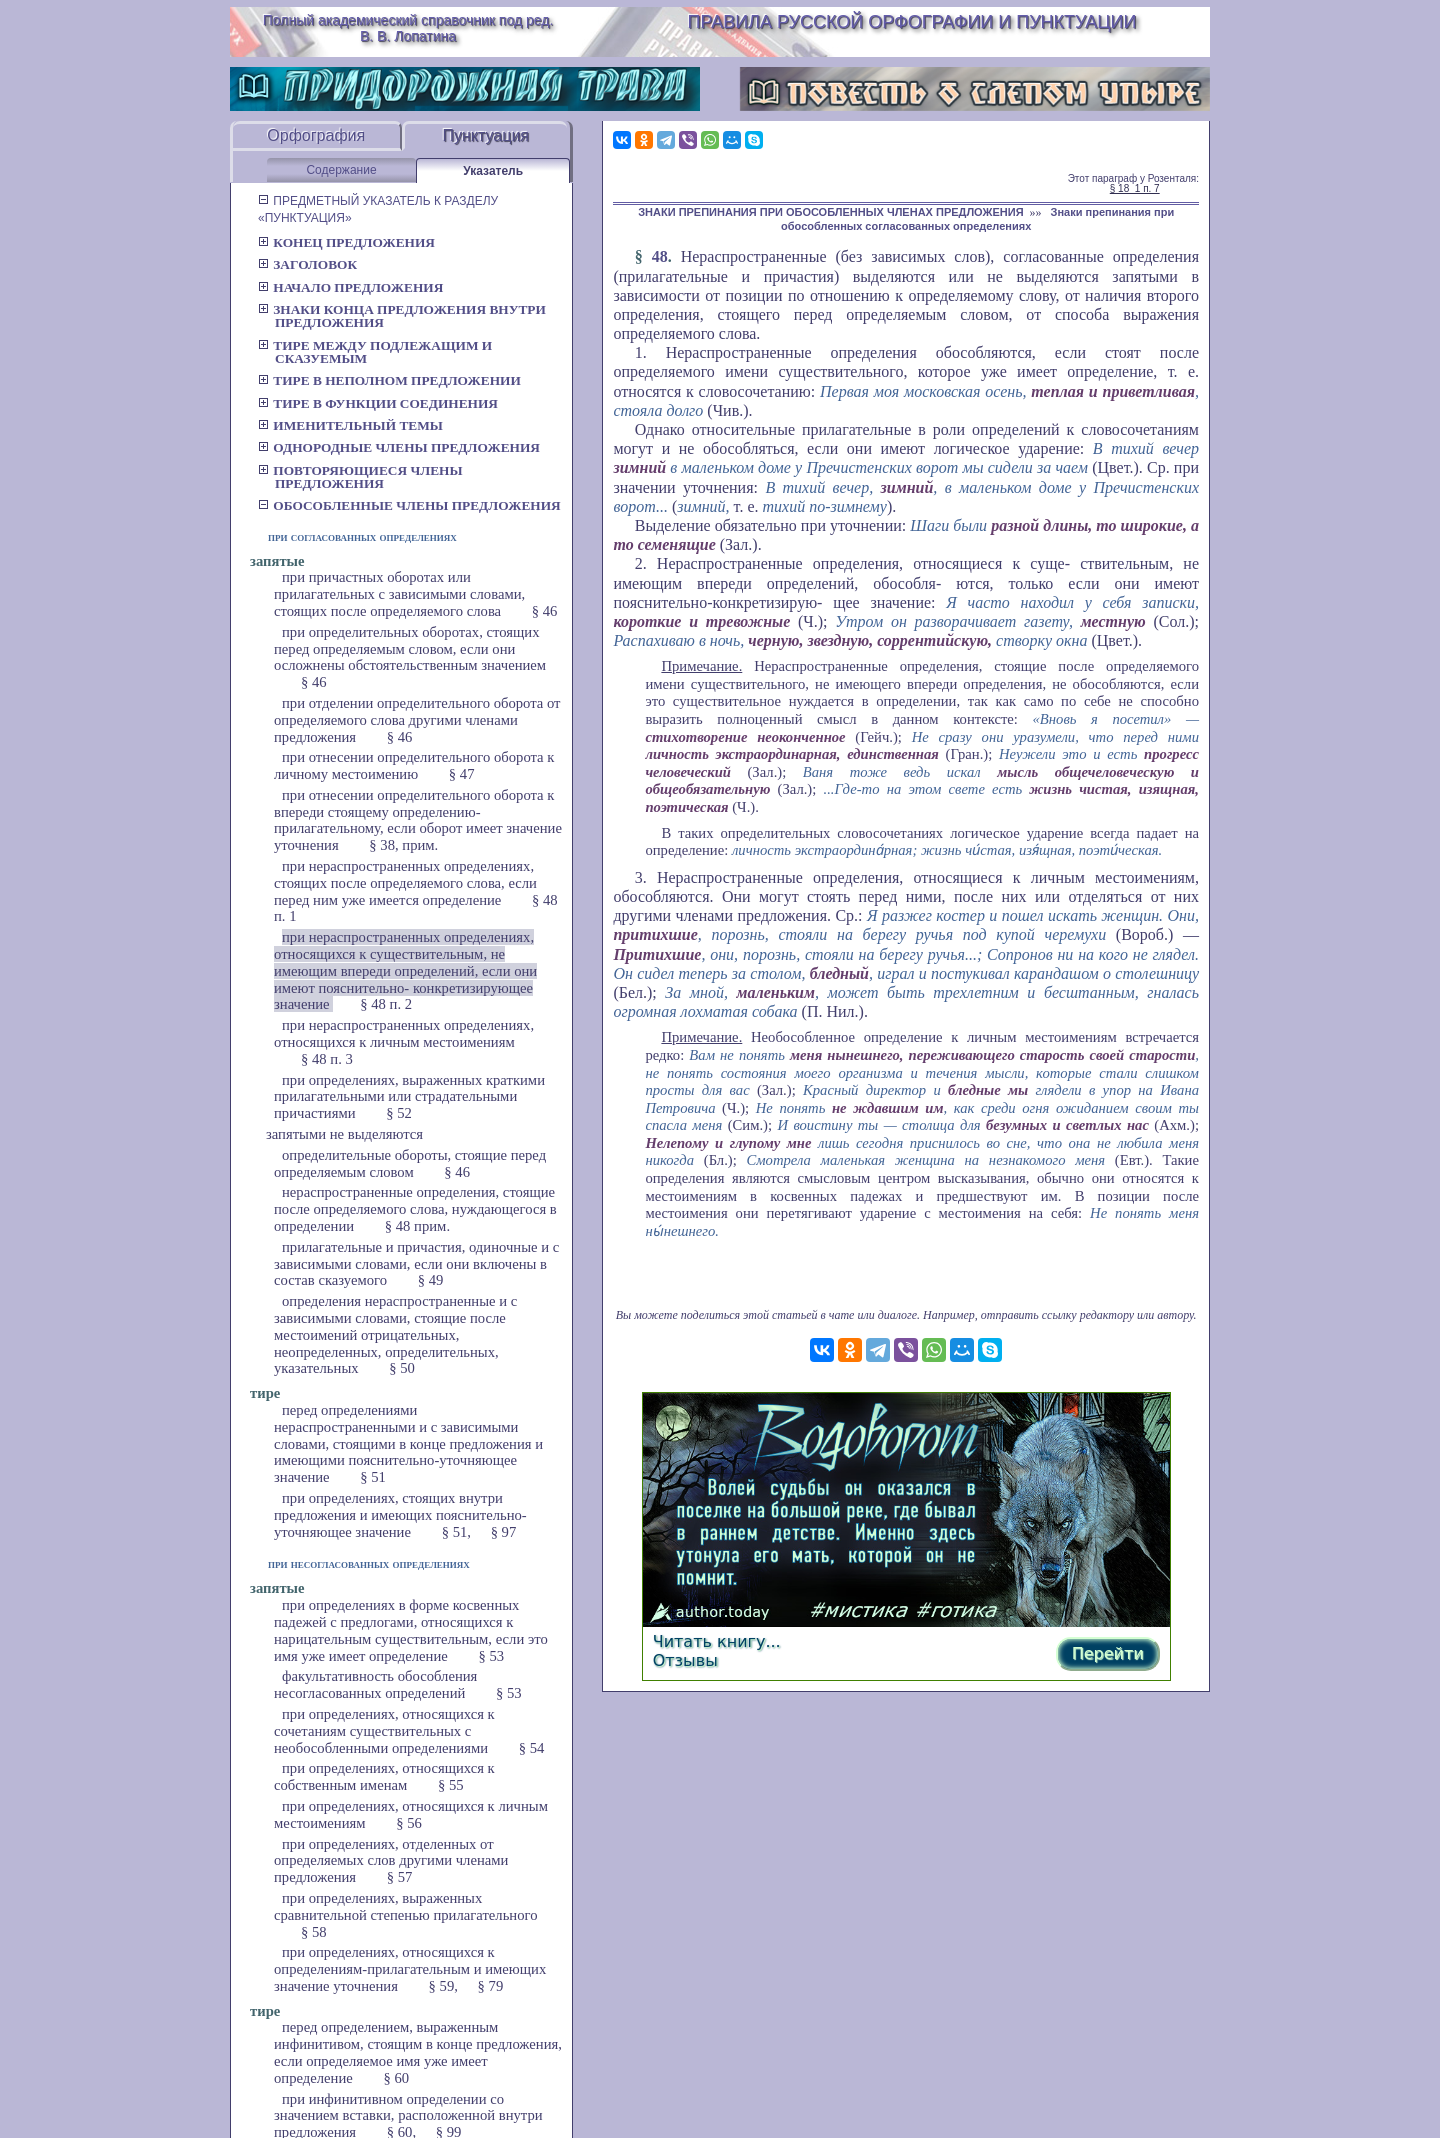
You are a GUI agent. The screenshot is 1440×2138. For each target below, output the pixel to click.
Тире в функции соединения (378, 403)
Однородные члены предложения (399, 447)
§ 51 (373, 1477)
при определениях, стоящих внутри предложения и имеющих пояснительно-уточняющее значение (400, 1515)
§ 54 (532, 1748)
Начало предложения (350, 287)
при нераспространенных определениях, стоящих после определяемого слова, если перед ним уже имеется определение (405, 883)
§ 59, (443, 1986)
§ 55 (451, 1785)
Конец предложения (346, 242)
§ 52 (399, 1113)
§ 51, (456, 1532)
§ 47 (462, 774)
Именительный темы (350, 425)
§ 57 (400, 1877)
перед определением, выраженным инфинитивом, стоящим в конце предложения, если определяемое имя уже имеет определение (418, 2052)
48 (660, 256)
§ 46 (545, 611)
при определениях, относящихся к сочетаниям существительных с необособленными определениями (384, 1731)
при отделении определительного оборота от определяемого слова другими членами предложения (417, 720)
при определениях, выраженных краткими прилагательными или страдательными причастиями (409, 1097)
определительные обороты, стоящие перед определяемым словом (410, 1163)
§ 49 (431, 1280)
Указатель (493, 171)
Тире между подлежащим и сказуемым (375, 352)
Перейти (1108, 1653)
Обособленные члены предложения (409, 505)
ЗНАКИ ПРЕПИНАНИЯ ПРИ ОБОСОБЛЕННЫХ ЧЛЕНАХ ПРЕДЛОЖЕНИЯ (830, 212)
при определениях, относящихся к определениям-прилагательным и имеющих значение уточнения (410, 1969)
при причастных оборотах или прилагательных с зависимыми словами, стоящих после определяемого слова (399, 594)
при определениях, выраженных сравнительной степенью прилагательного (405, 1906)
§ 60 (396, 2078)
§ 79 (491, 1986)
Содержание (341, 170)
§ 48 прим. (417, 1226)
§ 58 (314, 1932)
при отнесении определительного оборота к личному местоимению (414, 765)
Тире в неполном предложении (389, 380)
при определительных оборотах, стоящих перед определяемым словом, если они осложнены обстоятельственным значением (410, 649)
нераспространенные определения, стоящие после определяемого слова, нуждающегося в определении (415, 1209)
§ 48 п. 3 (327, 1059)
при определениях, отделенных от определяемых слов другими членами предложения (391, 1861)
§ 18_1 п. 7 (1135, 188)
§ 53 (491, 1656)
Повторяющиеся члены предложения (360, 477)
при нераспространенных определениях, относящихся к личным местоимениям (404, 1033)
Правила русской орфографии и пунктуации (912, 22)
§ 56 (409, 1823)
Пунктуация (485, 135)
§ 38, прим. (403, 845)
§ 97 (504, 1532)
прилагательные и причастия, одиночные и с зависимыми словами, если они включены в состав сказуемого (416, 1264)
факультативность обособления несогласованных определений (375, 1684)
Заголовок (307, 264)
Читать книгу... (717, 1641)
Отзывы (685, 1660)
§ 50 (402, 1368)
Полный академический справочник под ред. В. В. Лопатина (408, 28)
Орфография (316, 135)
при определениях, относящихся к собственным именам (384, 1776)
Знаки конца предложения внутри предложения (402, 316)
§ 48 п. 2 (386, 1004)
